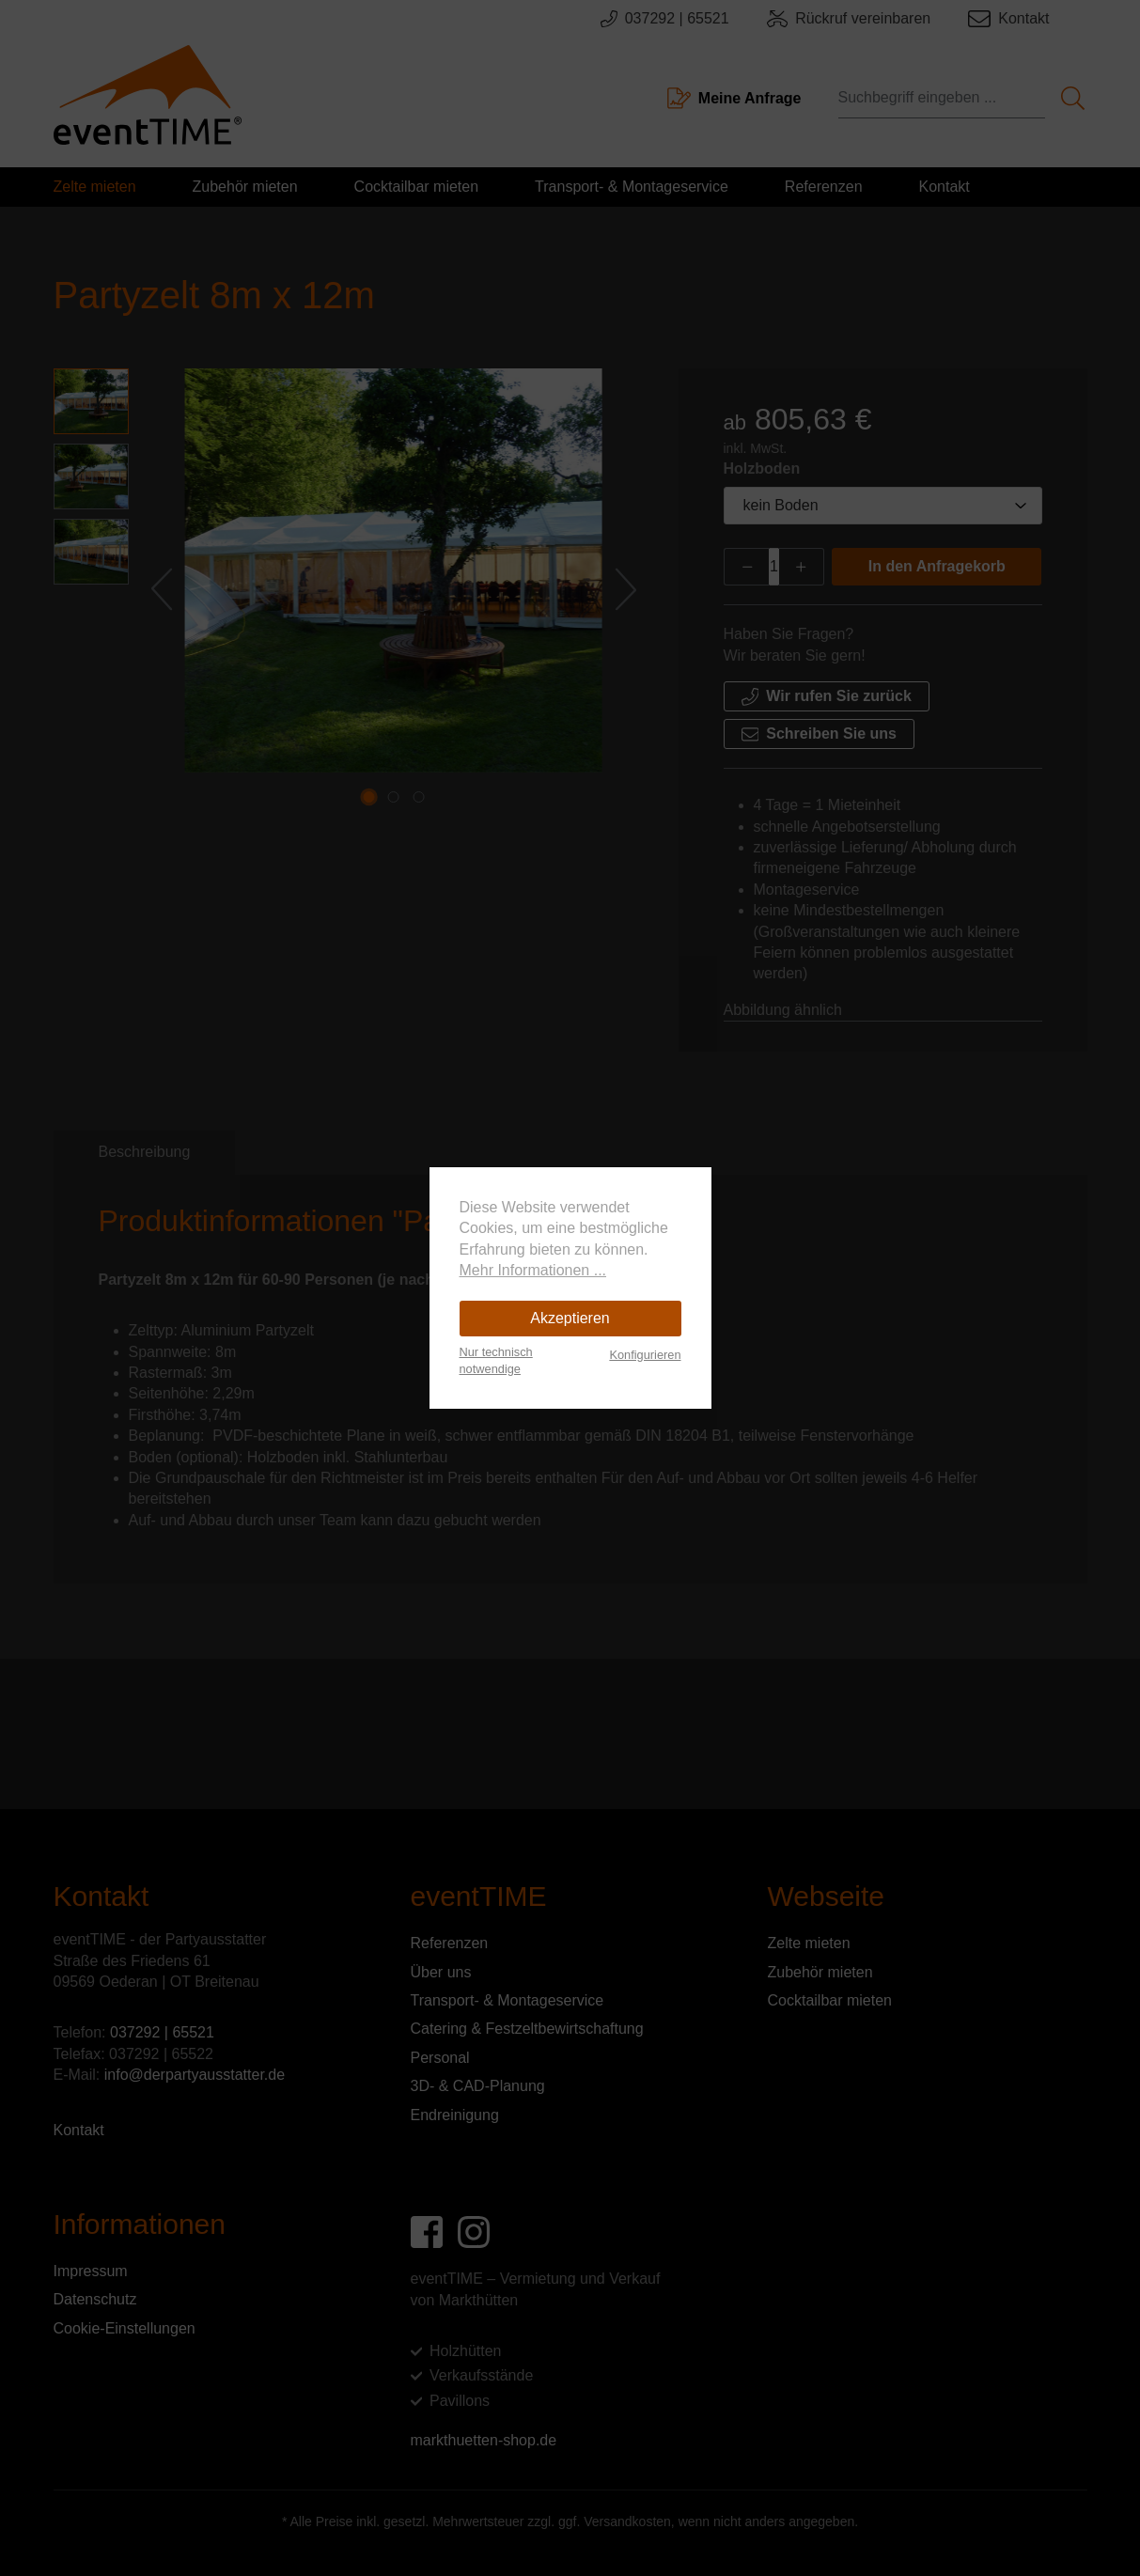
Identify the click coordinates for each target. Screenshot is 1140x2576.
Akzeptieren (570, 1318)
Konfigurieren (644, 1355)
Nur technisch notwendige (496, 1360)
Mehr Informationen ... (533, 1270)
